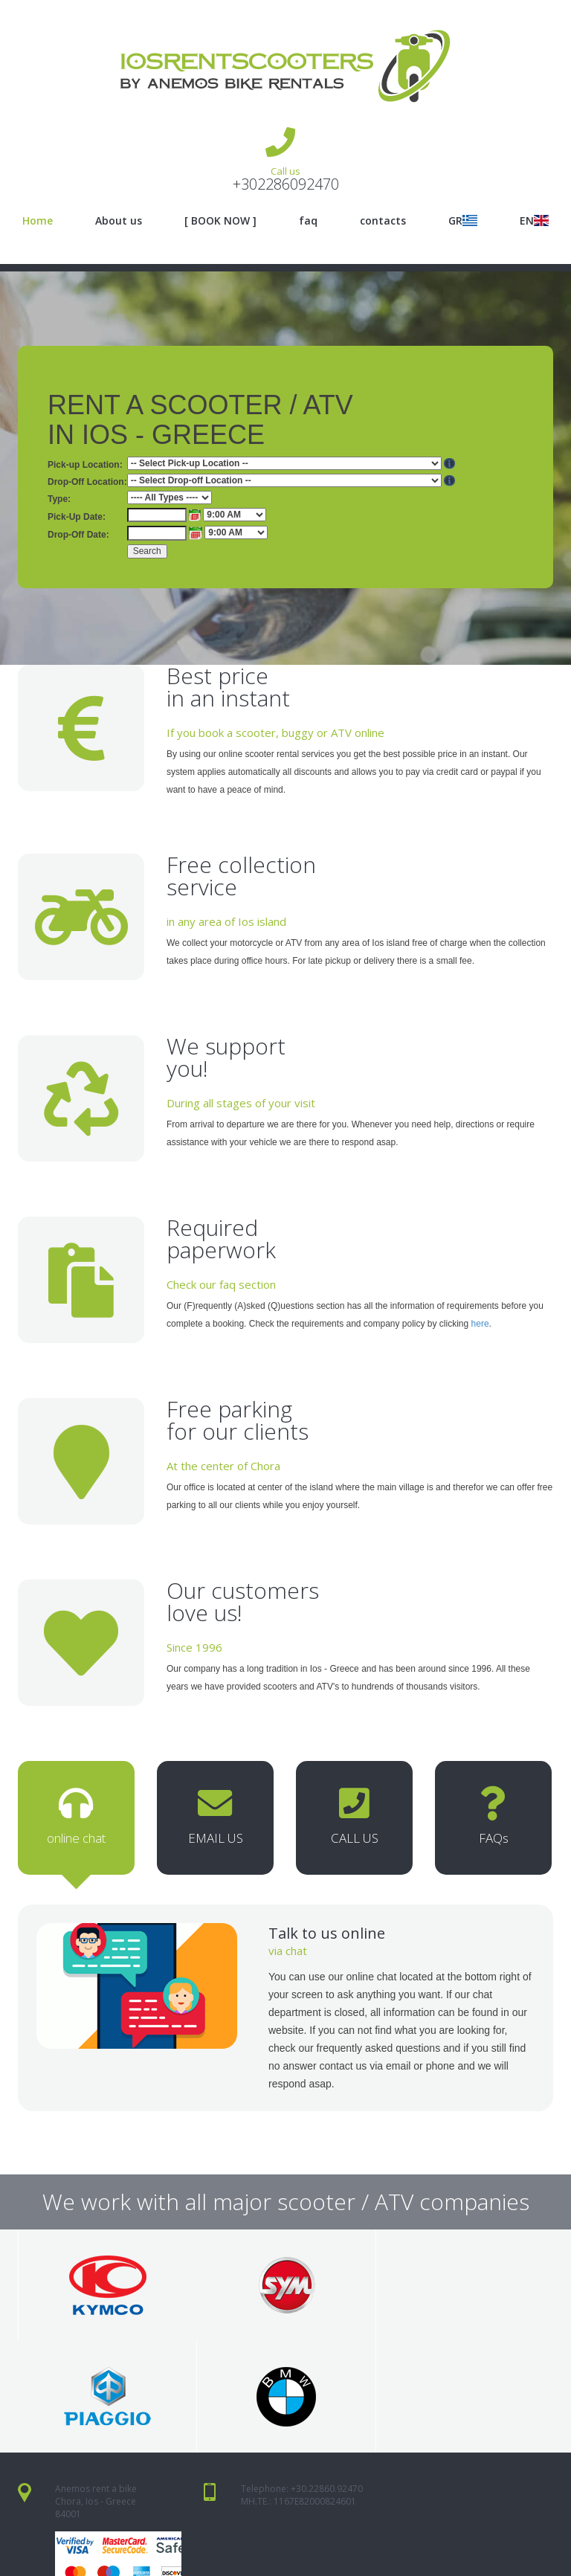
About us (118, 220)
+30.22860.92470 (327, 2394)
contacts (383, 220)
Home (37, 220)
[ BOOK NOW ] (220, 220)
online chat (76, 1820)
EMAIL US (215, 1820)
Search (147, 551)
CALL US (354, 1820)
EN (534, 220)
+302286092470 (286, 184)
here (480, 1323)
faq (308, 220)
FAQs (493, 1820)
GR (462, 220)
